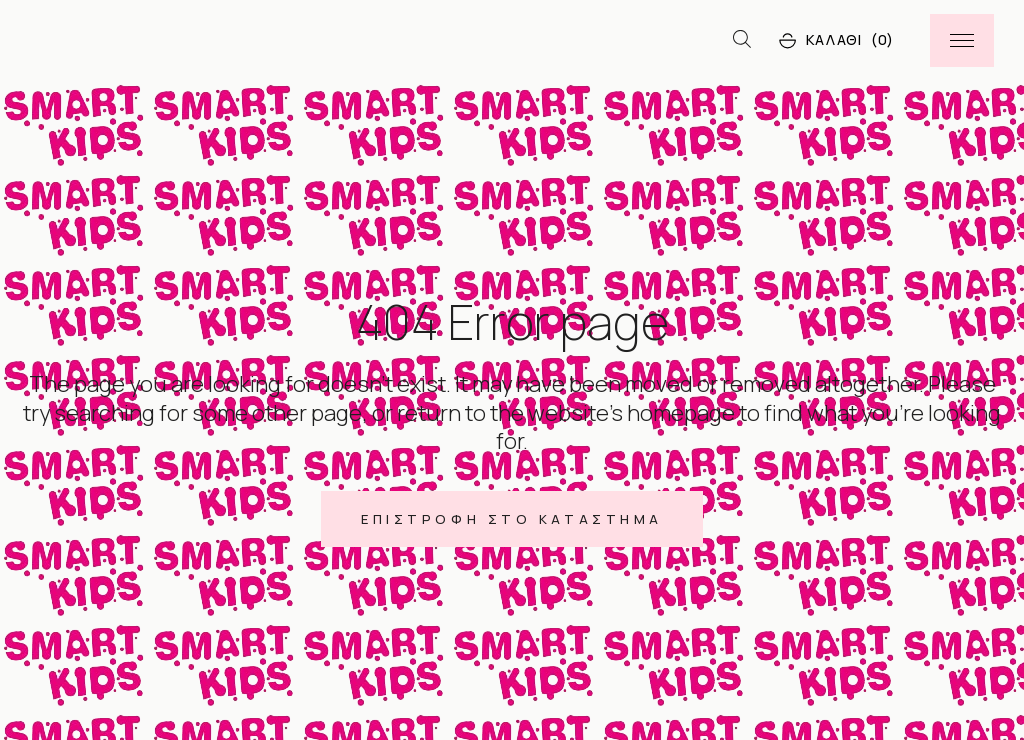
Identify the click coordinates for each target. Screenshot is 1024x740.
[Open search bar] (742, 40)
